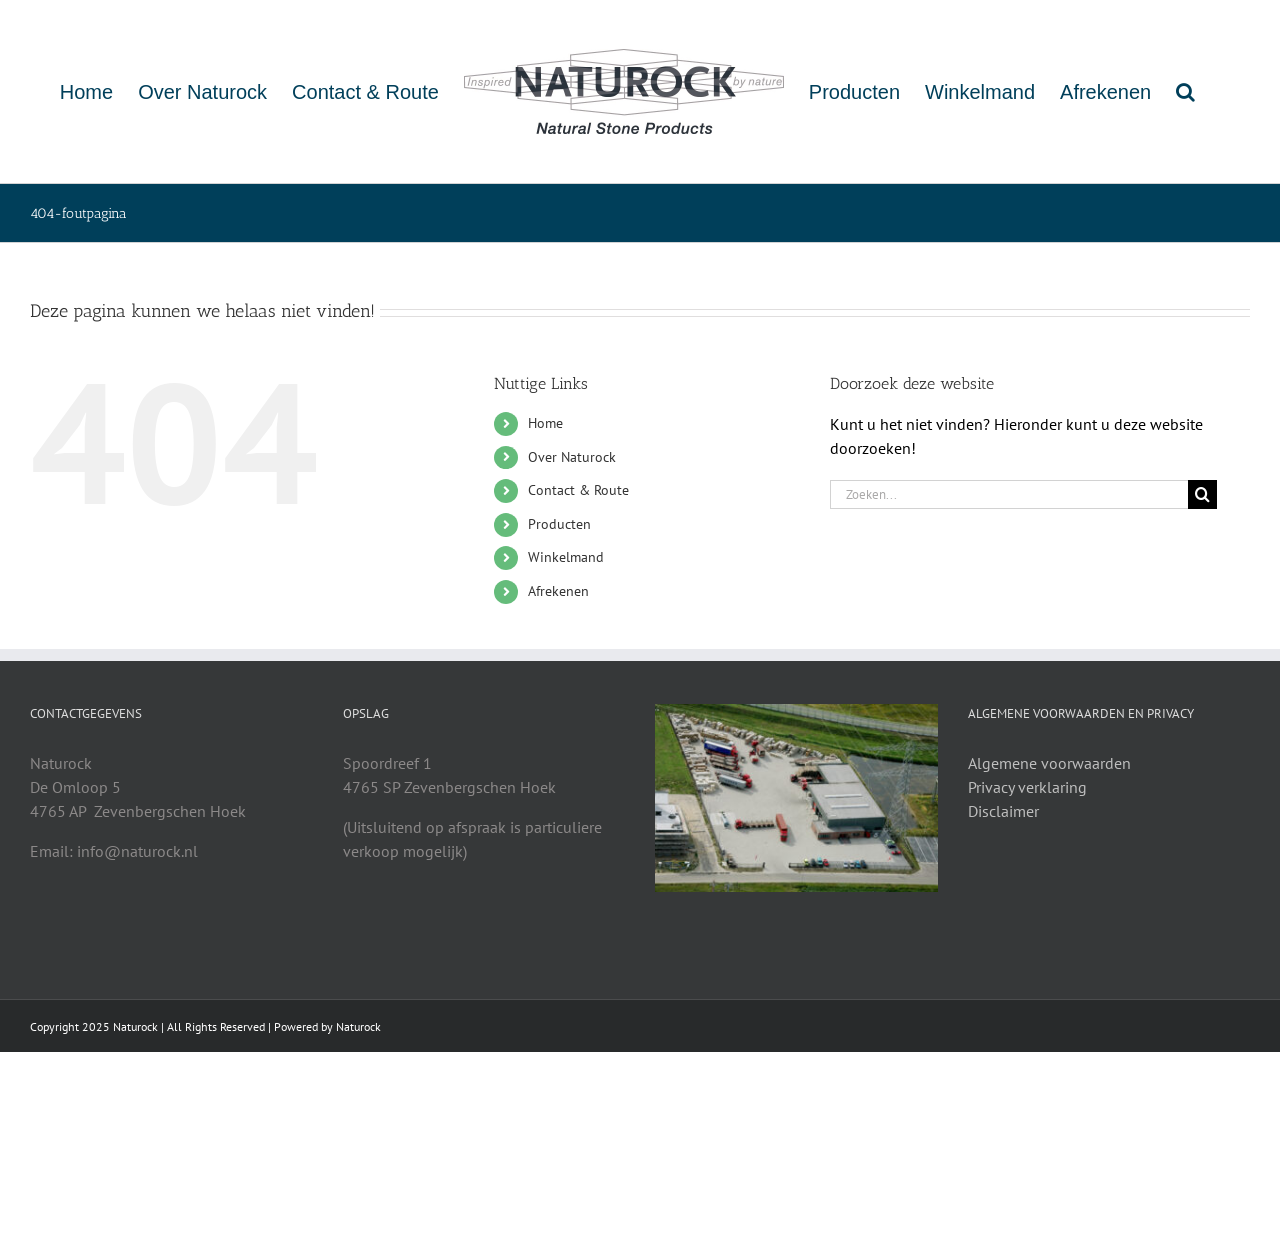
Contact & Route (578, 490)
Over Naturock (572, 457)
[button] (1185, 91)
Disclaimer (1003, 811)
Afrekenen (558, 591)
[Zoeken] (1202, 494)
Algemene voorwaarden (1049, 763)
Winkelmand (566, 557)
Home (545, 423)
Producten (559, 524)
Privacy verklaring (1027, 787)
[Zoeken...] (1009, 494)
